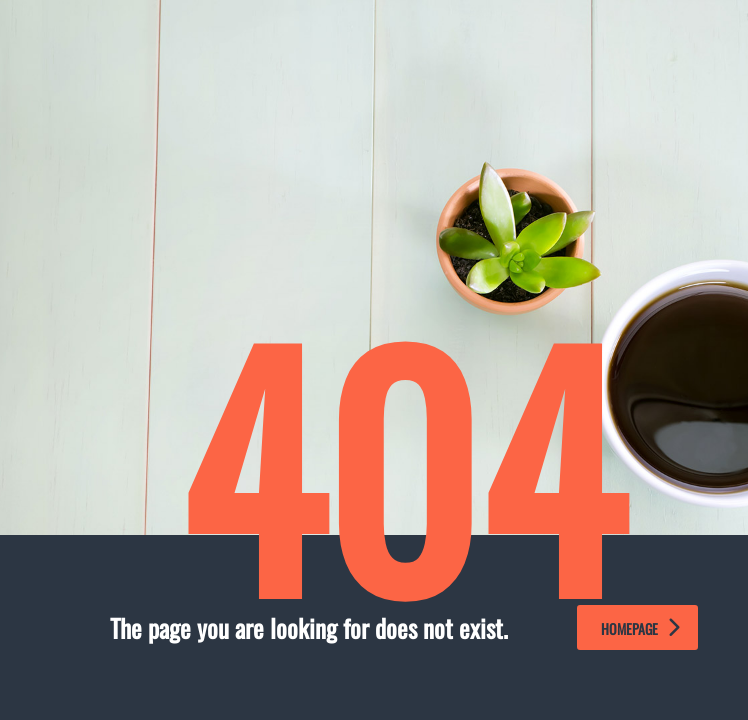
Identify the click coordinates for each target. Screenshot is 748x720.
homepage (640, 628)
